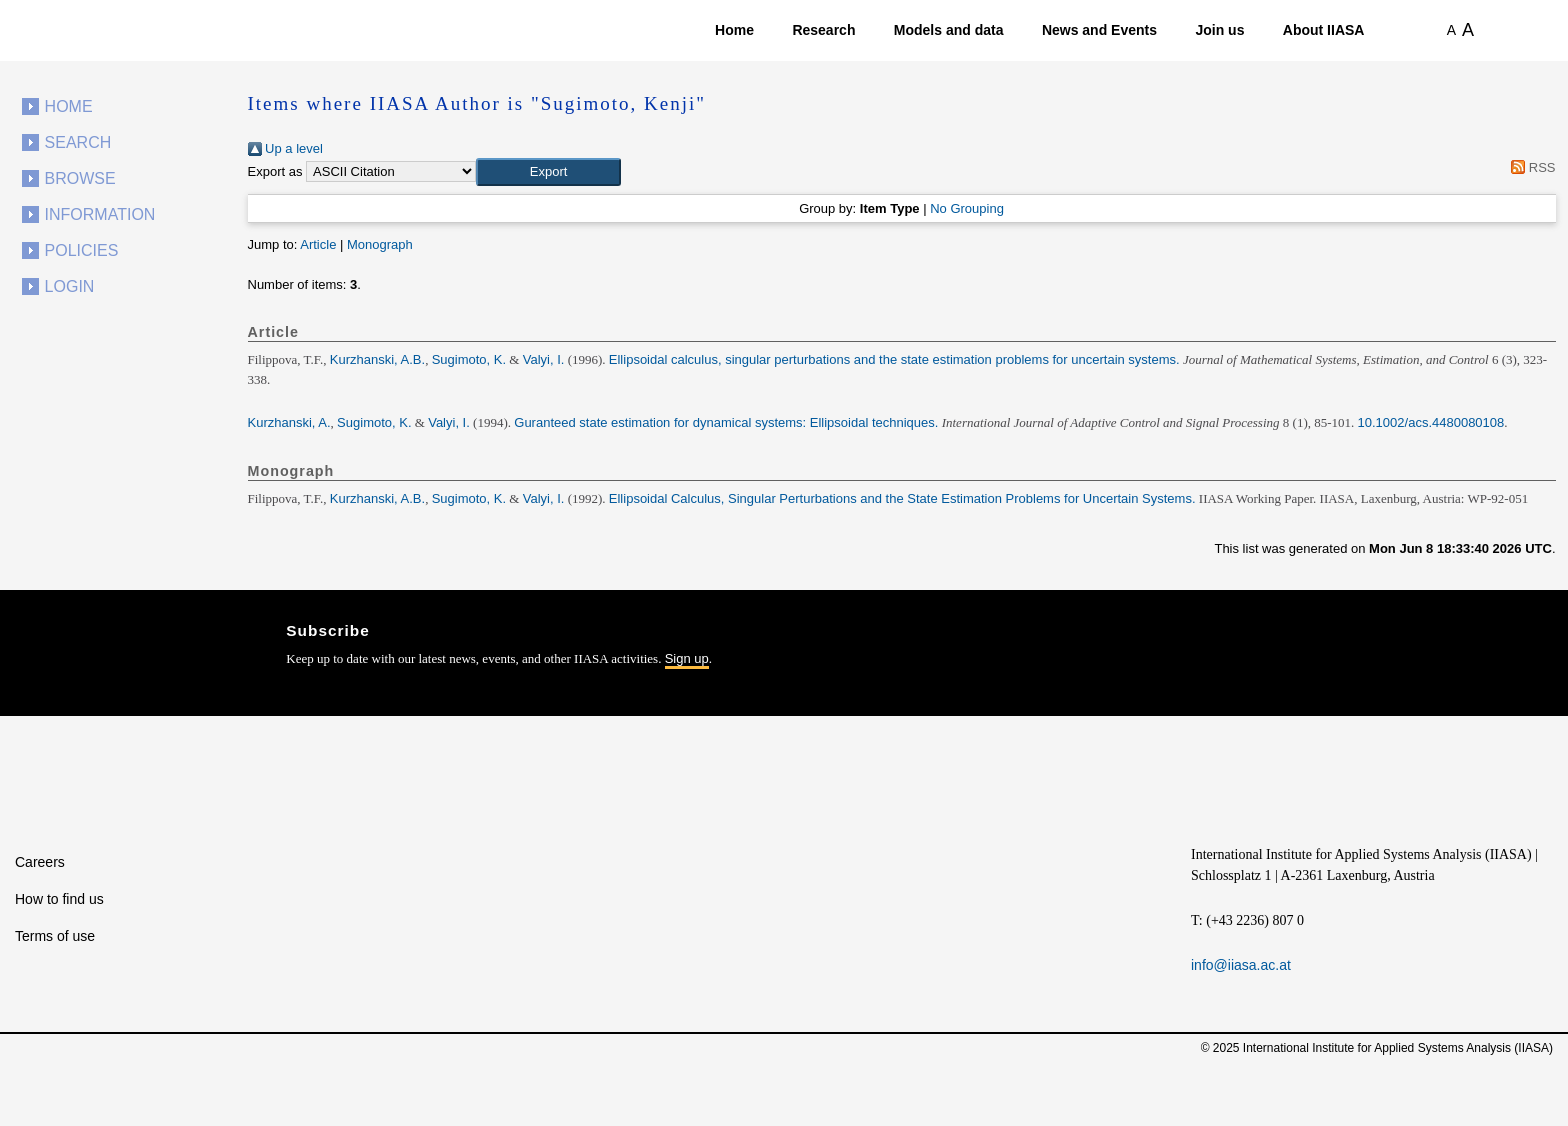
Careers (40, 862)
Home (734, 30)
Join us (1219, 30)
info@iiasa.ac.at (1241, 965)
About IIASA (1324, 30)
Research (823, 30)
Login (70, 286)
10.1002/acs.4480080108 (1431, 422)
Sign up (687, 658)
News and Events (1099, 30)
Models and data (949, 30)
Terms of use (55, 936)
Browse (80, 178)
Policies (82, 250)
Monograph (380, 244)
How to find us (59, 899)
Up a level (285, 148)
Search (78, 142)
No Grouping (967, 208)
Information (100, 214)
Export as (275, 171)
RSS (1530, 167)
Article (318, 244)
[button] (548, 172)
